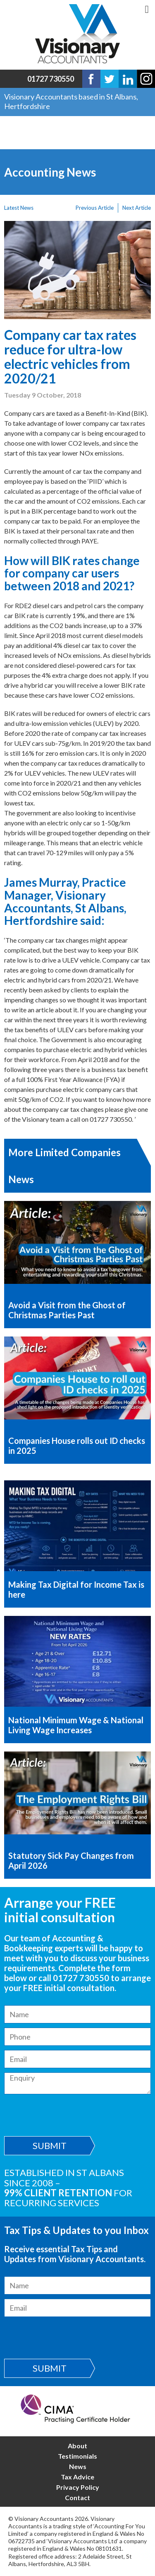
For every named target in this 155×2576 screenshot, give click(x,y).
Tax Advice (77, 2477)
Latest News (18, 207)
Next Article (136, 207)
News (77, 2466)
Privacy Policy (77, 2487)
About (77, 2446)
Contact (77, 2497)
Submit (50, 2145)
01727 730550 (50, 78)
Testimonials (77, 2456)
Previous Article (95, 207)
